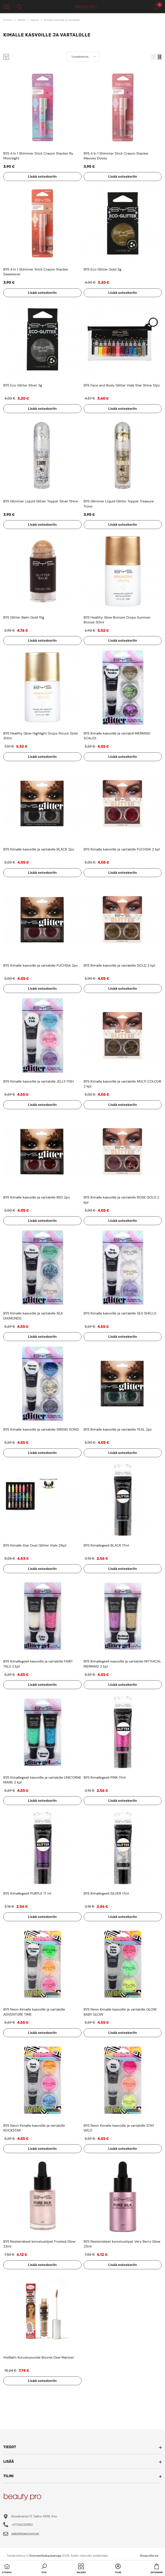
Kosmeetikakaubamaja (45, 2556)
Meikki (21, 20)
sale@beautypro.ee (25, 2533)
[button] (153, 57)
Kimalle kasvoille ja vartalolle (62, 20)
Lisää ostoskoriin (42, 176)
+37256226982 (22, 2525)
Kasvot (35, 20)
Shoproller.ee (149, 2556)
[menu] (6, 6)
